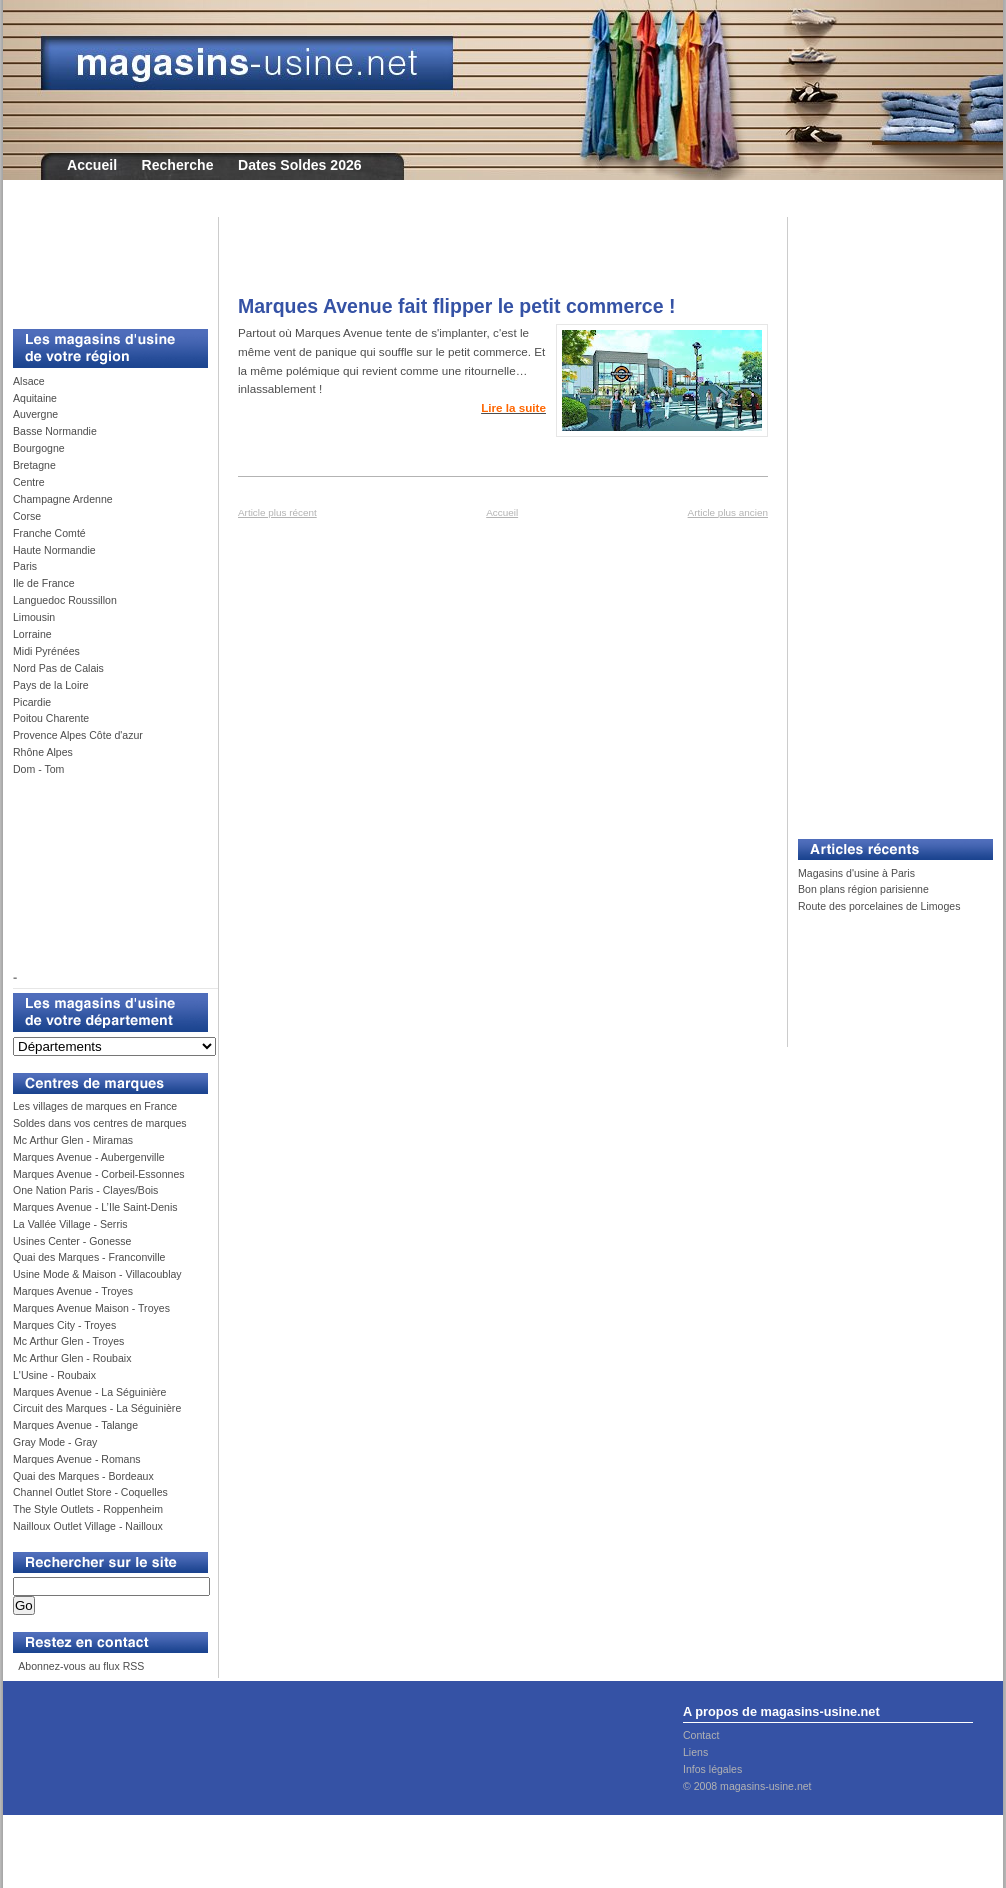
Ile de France (44, 583)
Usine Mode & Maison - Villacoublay (97, 1274)
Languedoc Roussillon (65, 600)
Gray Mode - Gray (55, 1442)
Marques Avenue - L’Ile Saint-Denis (95, 1207)
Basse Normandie (55, 431)
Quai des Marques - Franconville (89, 1257)
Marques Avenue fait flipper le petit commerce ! (456, 306)
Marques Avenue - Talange (75, 1425)
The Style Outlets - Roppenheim (88, 1509)
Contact (701, 1735)
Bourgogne (39, 448)
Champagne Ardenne (63, 499)
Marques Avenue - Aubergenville (89, 1157)
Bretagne (34, 465)
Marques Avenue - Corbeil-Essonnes (99, 1174)
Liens (695, 1752)
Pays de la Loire (51, 685)
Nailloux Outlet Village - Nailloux (88, 1526)
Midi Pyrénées (46, 651)
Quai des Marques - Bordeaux (83, 1476)
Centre (29, 482)
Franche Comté (49, 533)
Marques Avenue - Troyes (73, 1291)
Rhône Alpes (43, 752)
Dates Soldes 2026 (300, 165)
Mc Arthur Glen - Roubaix (72, 1358)
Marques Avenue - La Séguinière (89, 1392)
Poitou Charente (51, 718)
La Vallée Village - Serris (70, 1224)
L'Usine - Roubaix (54, 1375)
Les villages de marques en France (95, 1106)
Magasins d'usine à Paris (856, 873)
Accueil (92, 165)
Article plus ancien (728, 512)
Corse (27, 516)
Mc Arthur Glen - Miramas (73, 1140)
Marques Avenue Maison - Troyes (91, 1308)
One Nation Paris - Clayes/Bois (85, 1190)
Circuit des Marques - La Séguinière (97, 1408)
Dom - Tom (38, 769)
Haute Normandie (54, 550)
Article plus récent (277, 512)
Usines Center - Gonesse (72, 1241)
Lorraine (32, 634)
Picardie (32, 702)
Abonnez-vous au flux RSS (80, 1666)
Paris (25, 566)
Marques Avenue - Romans (77, 1459)
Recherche (178, 165)
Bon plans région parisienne (863, 889)
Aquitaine (35, 398)
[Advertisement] (103, 262)
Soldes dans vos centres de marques (100, 1123)
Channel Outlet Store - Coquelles (90, 1492)
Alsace (29, 381)
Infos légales (712, 1769)
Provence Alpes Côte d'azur (78, 735)
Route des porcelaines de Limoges (879, 906)
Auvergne (35, 414)
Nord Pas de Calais (58, 668)
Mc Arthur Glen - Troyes (68, 1341)
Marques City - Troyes (64, 1325)
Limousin (34, 617)
